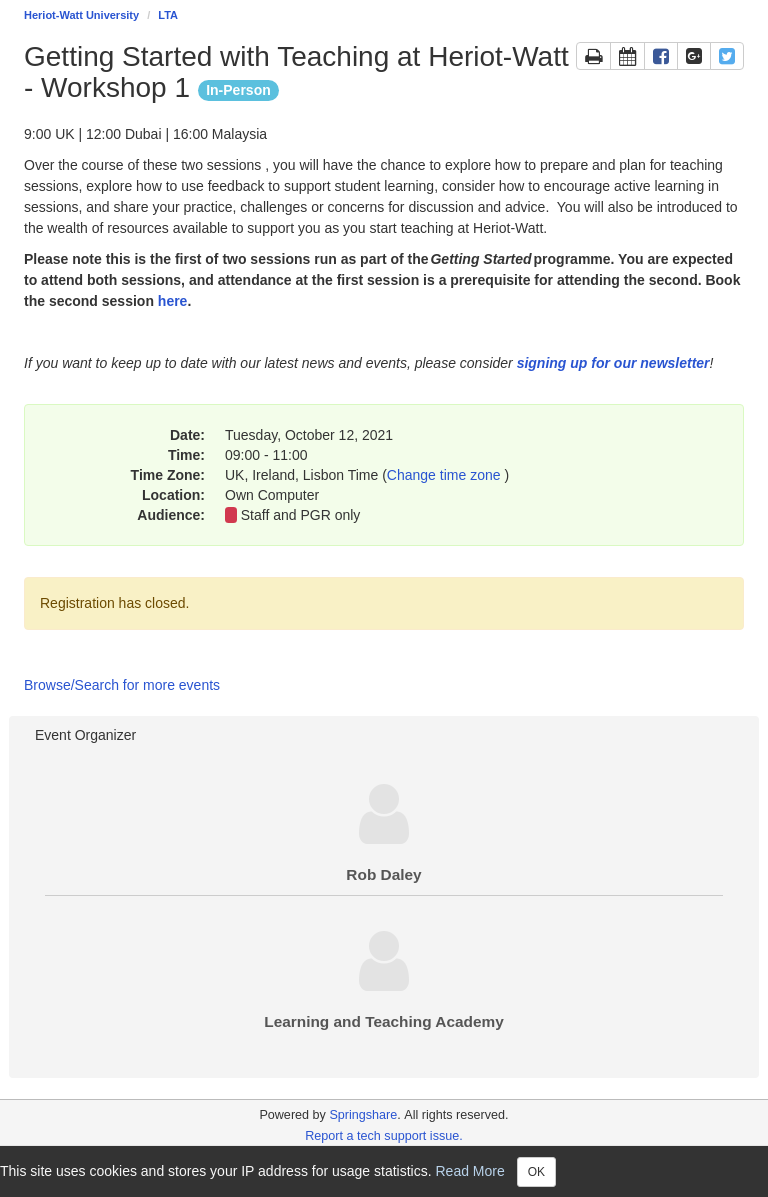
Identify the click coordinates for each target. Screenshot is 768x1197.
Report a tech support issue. (384, 1136)
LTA (168, 15)
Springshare (363, 1115)
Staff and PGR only (301, 515)
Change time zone (446, 475)
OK (536, 1172)
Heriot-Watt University (81, 15)
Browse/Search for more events (122, 685)
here (173, 301)
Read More (470, 1170)
